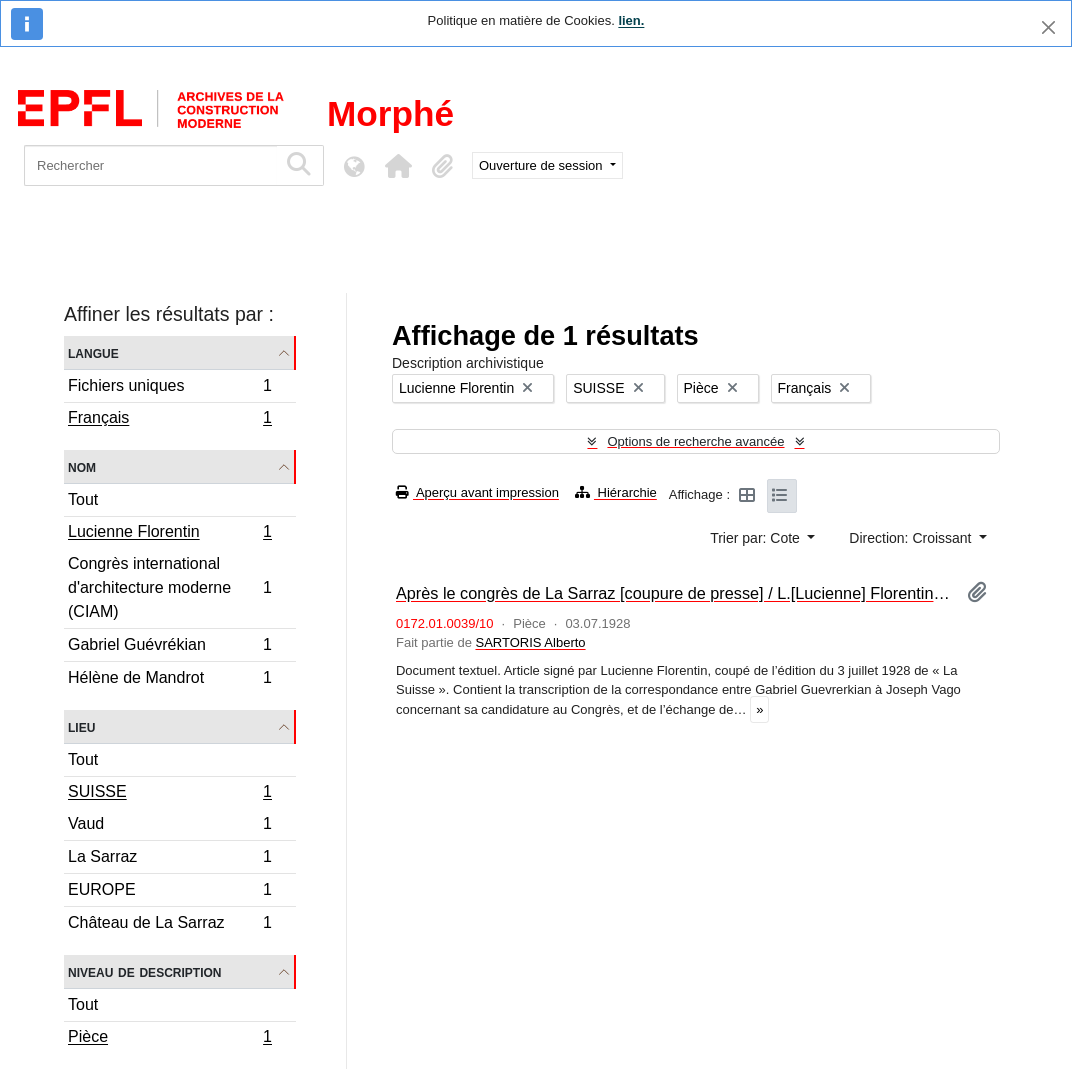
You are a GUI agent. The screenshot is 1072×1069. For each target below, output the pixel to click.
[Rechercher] (150, 165)
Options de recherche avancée (695, 441)
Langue (93, 352)
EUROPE (169, 892)
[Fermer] (1048, 27)
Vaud (169, 826)
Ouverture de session (542, 165)
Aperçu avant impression (477, 492)
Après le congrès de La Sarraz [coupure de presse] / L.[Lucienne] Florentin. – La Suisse (673, 593)
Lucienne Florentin (169, 534)
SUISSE (169, 794)
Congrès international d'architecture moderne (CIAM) (169, 587)
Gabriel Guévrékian (169, 647)
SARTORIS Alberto (530, 642)
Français (169, 420)
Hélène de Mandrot (169, 680)
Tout (83, 499)
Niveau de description (144, 971)
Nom (82, 466)
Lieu (81, 726)
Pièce (169, 1039)
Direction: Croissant (912, 538)
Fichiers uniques (169, 388)
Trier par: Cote (757, 538)
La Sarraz (169, 859)
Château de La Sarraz (169, 925)
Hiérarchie (616, 492)
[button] (398, 166)
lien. (631, 20)
